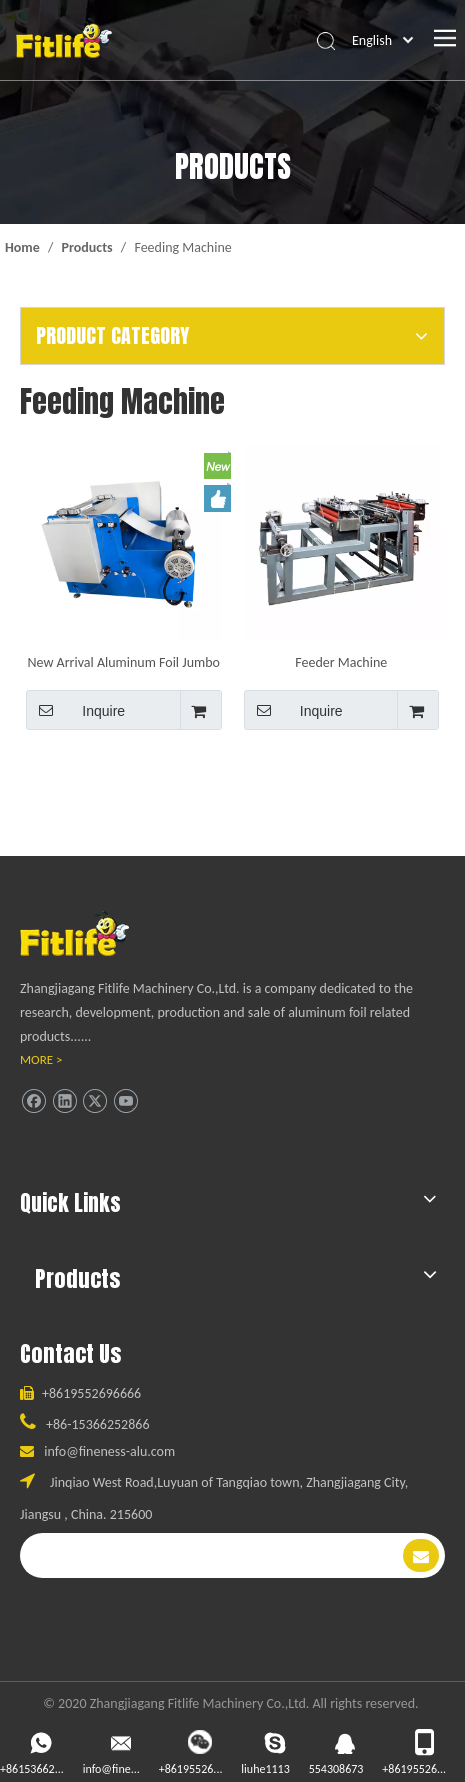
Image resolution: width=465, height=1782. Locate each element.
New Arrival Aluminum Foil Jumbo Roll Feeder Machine (124, 662)
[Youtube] (125, 1101)
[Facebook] (33, 1101)
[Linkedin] (64, 1101)
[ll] (93, 933)
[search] (209, 1555)
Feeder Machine (341, 662)
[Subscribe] (421, 1555)
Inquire (75, 710)
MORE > (41, 1059)
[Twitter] (94, 1101)
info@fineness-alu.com (109, 1451)
